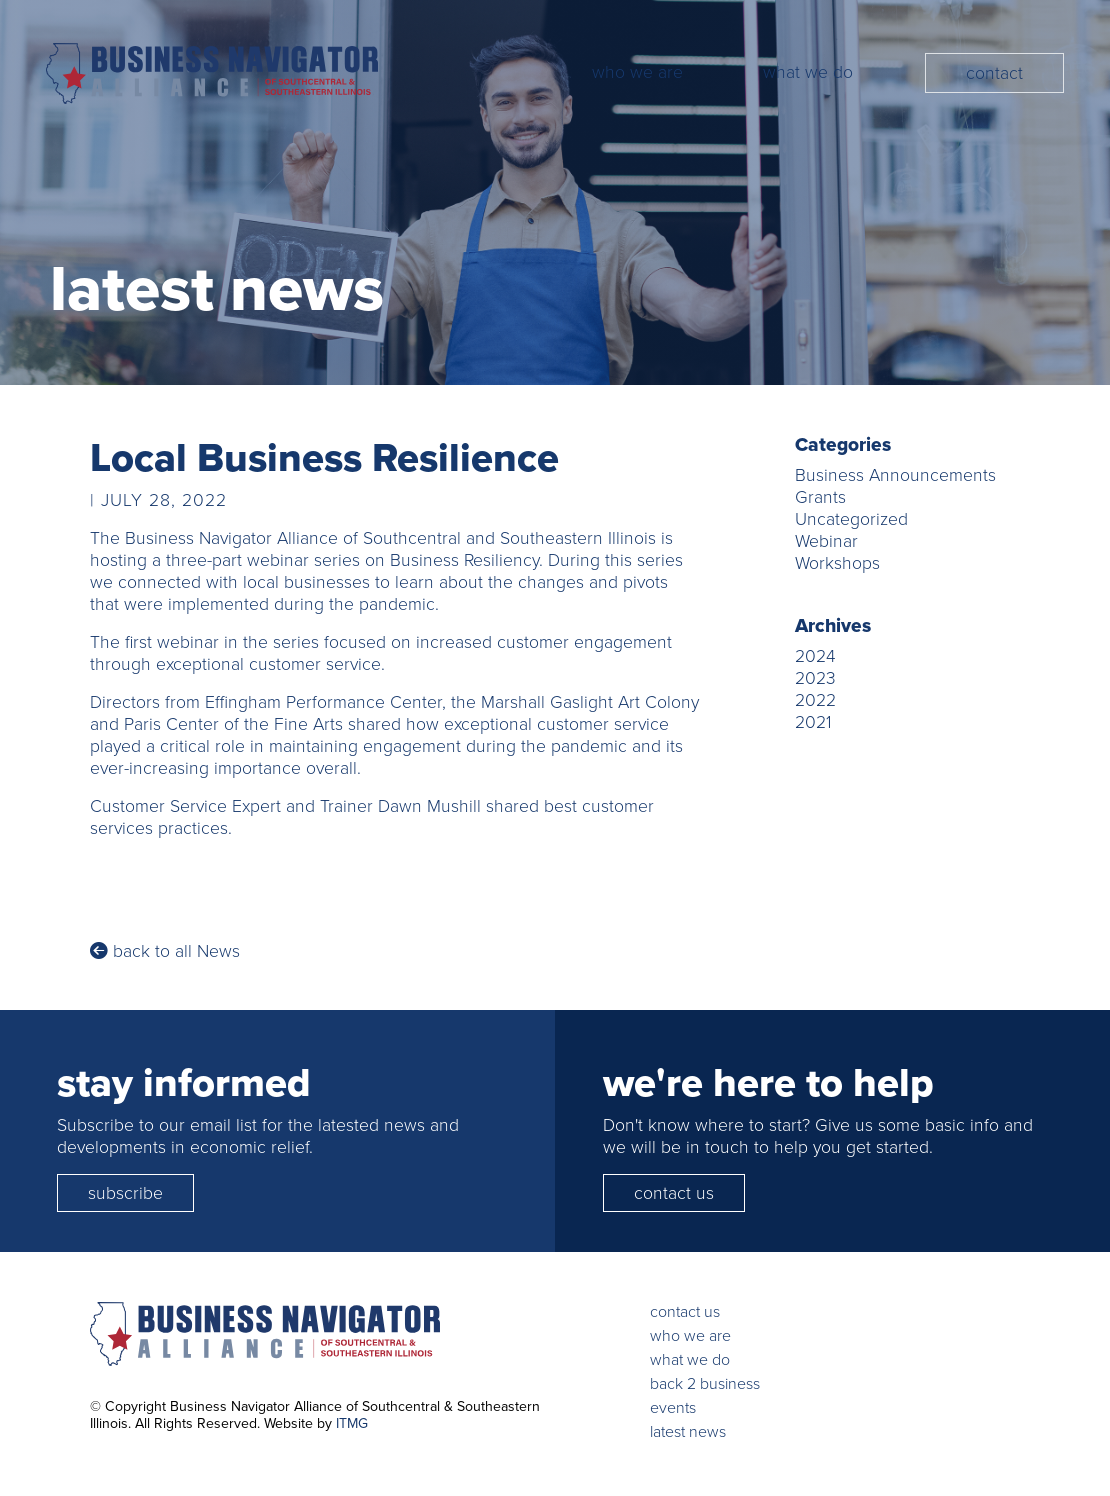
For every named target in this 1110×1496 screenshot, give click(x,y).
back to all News (165, 951)
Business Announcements (895, 475)
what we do (690, 1359)
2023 (815, 678)
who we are (690, 1335)
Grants (820, 497)
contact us (674, 1193)
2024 (815, 656)
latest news (688, 1431)
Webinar (826, 541)
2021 (813, 722)
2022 (815, 700)
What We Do (808, 72)
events (673, 1407)
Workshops (837, 563)
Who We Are (637, 72)
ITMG (352, 1423)
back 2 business (705, 1383)
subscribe (125, 1193)
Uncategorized (851, 519)
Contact (994, 73)
